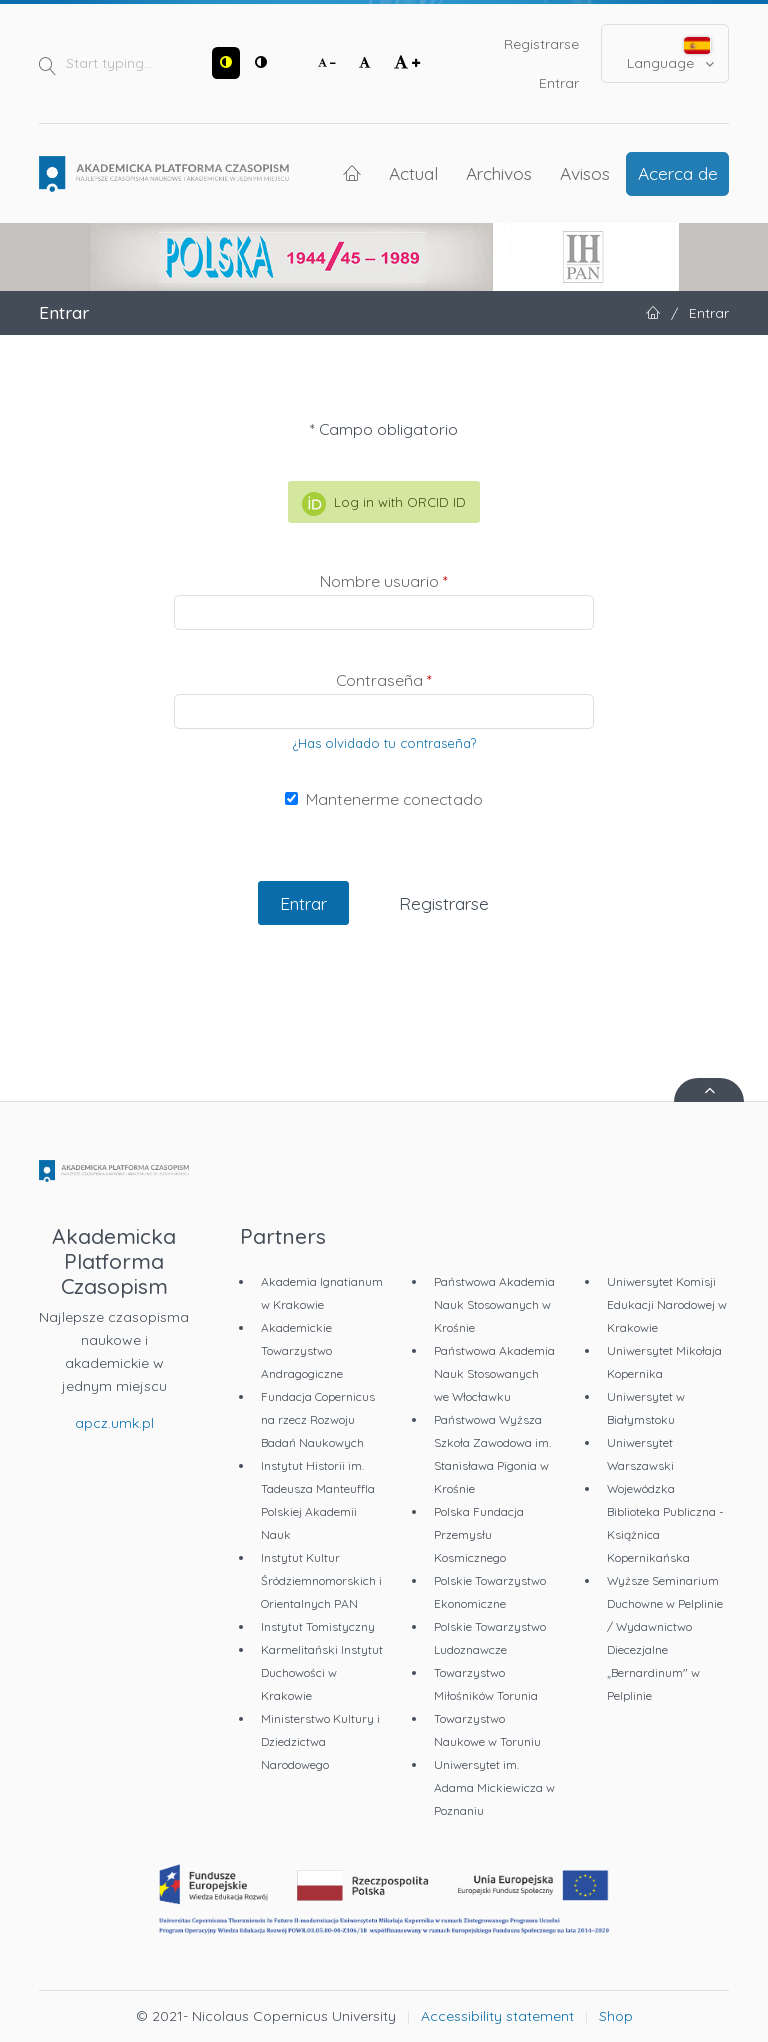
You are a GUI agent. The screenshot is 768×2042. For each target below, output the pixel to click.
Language (670, 54)
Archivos (499, 173)
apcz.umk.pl (114, 1423)
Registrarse (541, 44)
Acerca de (678, 173)
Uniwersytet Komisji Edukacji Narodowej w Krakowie (667, 1304)
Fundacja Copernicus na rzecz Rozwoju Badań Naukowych (318, 1419)
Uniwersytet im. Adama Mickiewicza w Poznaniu (494, 1787)
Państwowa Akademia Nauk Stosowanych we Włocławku (494, 1373)
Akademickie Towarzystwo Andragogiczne (302, 1350)
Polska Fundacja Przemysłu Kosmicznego (479, 1534)
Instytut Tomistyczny (318, 1626)
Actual (413, 173)
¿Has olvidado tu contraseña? (384, 743)
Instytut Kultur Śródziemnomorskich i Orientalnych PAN (321, 1580)
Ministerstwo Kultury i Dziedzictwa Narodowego (320, 1741)
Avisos (585, 173)
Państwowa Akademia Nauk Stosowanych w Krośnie (494, 1304)
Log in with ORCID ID (383, 504)
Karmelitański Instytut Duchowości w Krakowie (322, 1672)
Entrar (559, 83)
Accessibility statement (497, 2016)
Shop (616, 2016)
